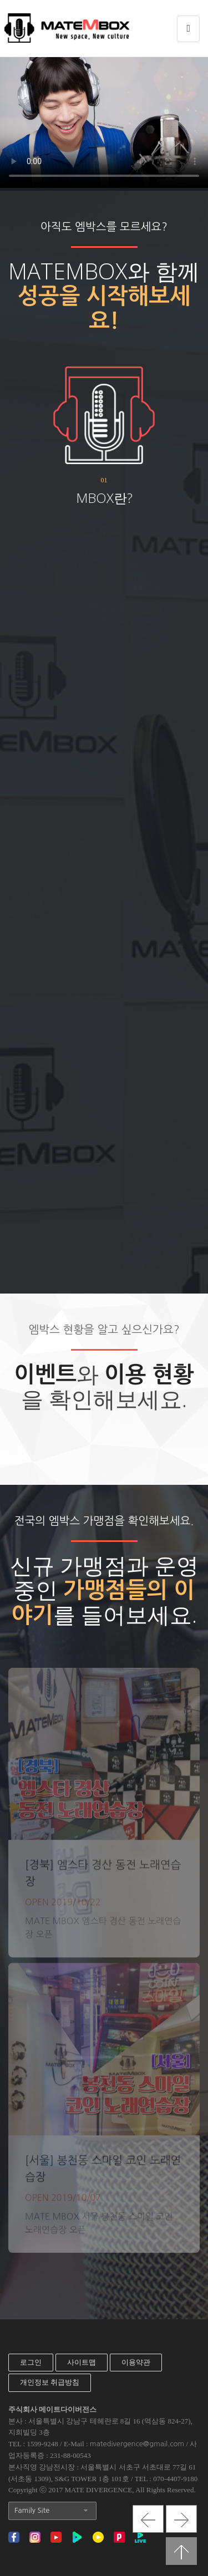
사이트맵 (81, 2362)
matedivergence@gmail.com (137, 2443)
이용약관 (135, 2362)
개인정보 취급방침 (49, 2382)
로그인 (31, 2362)
